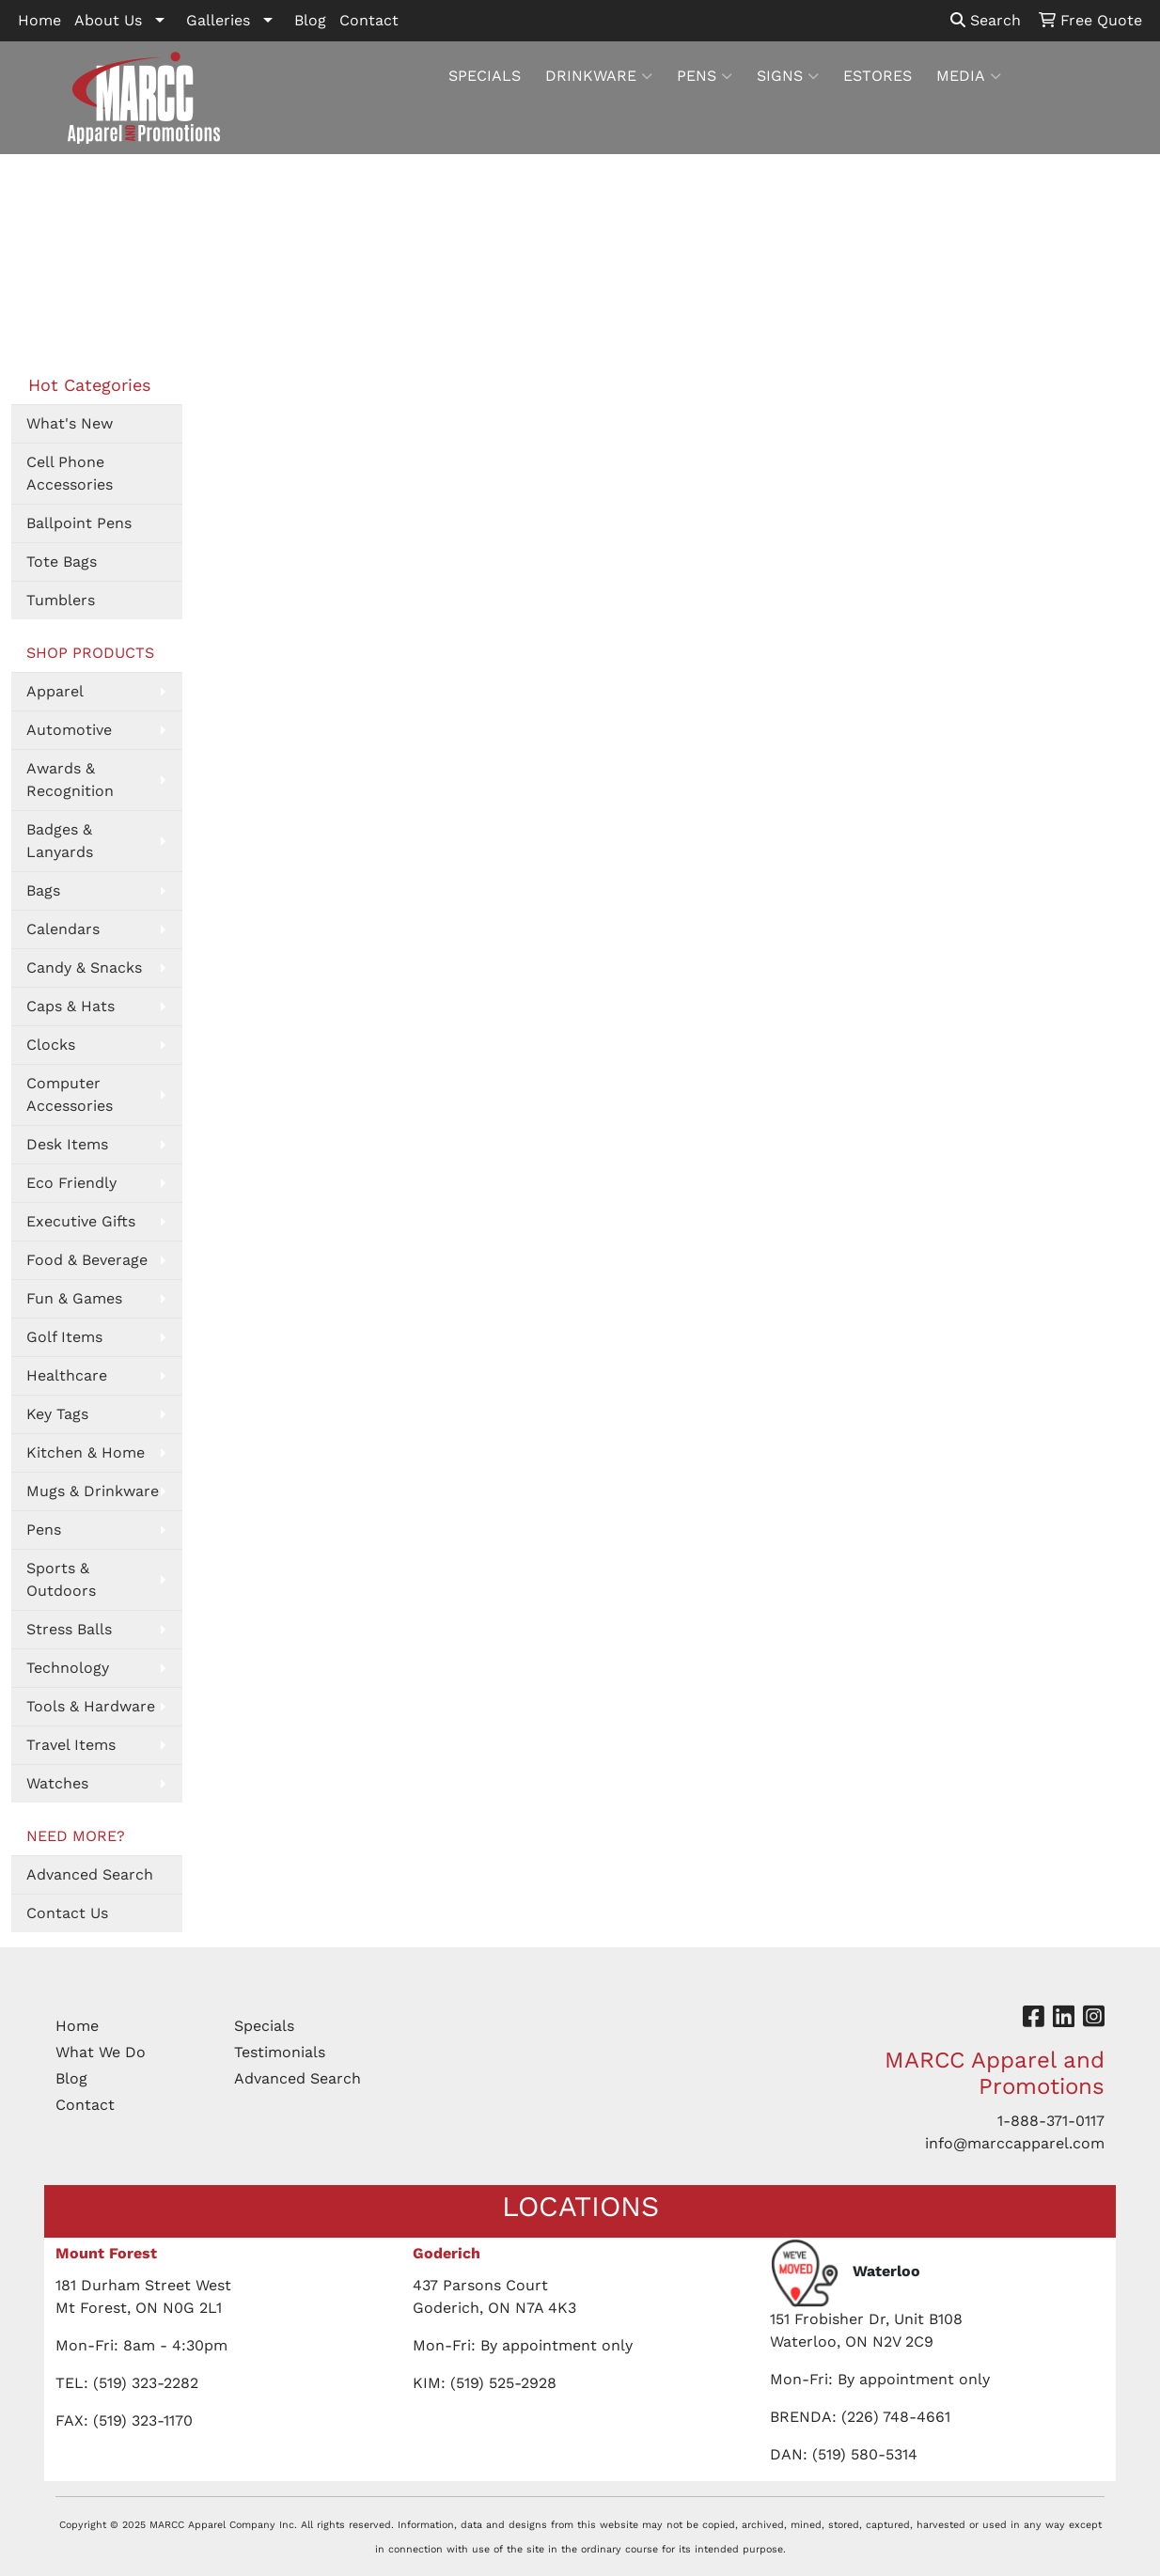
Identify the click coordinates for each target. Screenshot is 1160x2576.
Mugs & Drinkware (92, 1491)
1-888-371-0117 (1051, 2121)
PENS (704, 76)
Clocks (50, 1045)
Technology (67, 1668)
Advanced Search (89, 1874)
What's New (69, 423)
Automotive (69, 730)
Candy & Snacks (84, 967)
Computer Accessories (69, 1094)
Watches (57, 1783)
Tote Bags (61, 561)
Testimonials (279, 2052)
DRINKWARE (598, 76)
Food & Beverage (87, 1260)
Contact (369, 20)
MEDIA (968, 76)
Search (985, 20)
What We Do (100, 2052)
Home (39, 20)
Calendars (63, 929)
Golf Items (64, 1337)
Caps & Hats (70, 1006)
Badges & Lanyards (59, 840)
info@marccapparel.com (1015, 2143)
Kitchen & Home (85, 1452)
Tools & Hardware (90, 1706)
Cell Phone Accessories (69, 473)
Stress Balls (69, 1629)
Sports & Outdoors (61, 1579)
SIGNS (788, 76)
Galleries (218, 20)
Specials (264, 2026)
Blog (310, 20)
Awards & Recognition (70, 779)
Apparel (55, 691)
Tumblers (60, 600)
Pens (43, 1529)
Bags (43, 890)
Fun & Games (74, 1298)
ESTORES (877, 76)
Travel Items (71, 1745)
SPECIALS (484, 76)
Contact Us (67, 1913)
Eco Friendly (71, 1183)
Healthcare (66, 1375)
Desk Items (67, 1144)
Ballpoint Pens (79, 523)
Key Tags (57, 1414)
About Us (108, 20)
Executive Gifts (80, 1221)
